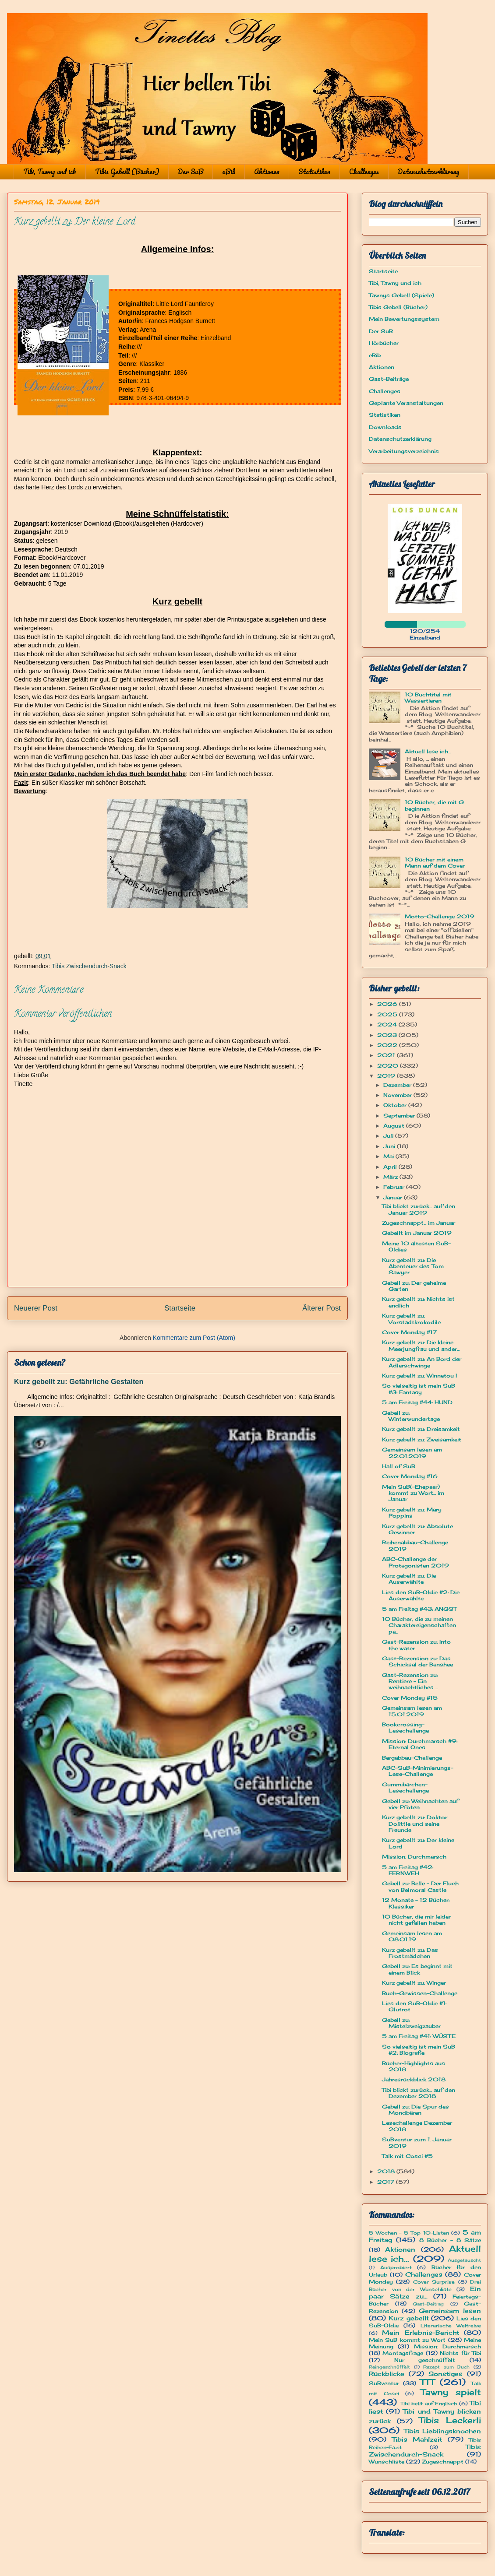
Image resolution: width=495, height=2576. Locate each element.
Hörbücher (384, 343)
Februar (394, 1187)
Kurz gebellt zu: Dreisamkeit (421, 1429)
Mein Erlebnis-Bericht (420, 2332)
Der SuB (190, 171)
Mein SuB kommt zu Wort (407, 2340)
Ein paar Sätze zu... (425, 2292)
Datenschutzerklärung (428, 171)
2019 (387, 1075)
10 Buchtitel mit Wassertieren (428, 697)
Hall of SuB (398, 1466)
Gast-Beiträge (389, 379)
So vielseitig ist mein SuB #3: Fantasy (418, 1388)
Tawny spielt (451, 2392)
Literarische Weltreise (451, 2326)
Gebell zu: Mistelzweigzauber (411, 2023)
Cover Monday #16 (410, 1476)
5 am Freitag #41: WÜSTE (419, 2036)
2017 (386, 2182)
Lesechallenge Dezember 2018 (417, 2125)
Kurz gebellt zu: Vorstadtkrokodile (411, 1318)
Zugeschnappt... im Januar (418, 1222)
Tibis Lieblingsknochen (442, 2431)
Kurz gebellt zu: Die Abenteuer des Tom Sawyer (413, 1266)
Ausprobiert (396, 2267)
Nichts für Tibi (460, 2353)
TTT (427, 2382)
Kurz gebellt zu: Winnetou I (419, 1375)
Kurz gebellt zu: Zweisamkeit (421, 1439)
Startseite (179, 1308)
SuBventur (384, 2383)
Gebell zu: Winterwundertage (411, 1415)
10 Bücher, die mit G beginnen (434, 805)
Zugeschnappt (442, 2461)
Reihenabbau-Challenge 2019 (415, 1545)
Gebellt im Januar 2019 (417, 1233)
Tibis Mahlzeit (417, 2439)
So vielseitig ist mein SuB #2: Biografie (418, 2049)
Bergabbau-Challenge (412, 1757)
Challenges (364, 171)
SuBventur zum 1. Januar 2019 (417, 2142)
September (400, 1115)
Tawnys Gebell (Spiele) (401, 295)
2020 (388, 1065)
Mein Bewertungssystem (404, 319)
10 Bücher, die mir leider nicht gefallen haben (416, 1919)
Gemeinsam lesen (450, 2310)
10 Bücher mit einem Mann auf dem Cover (435, 862)
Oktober (395, 1105)
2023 (388, 1035)
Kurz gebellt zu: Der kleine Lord (418, 1843)
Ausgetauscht (464, 2260)
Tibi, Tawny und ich (49, 171)
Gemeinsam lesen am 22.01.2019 (412, 1452)
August (394, 1125)
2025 (388, 1014)
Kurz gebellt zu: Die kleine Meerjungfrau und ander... (421, 1345)
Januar (393, 1197)
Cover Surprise (434, 2282)
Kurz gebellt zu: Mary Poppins (412, 1512)
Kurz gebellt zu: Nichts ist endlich (418, 1302)
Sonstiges (445, 2373)
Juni (390, 1146)
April (391, 1166)
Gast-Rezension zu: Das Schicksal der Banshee (417, 1661)
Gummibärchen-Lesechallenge (405, 1787)
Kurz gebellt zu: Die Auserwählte (409, 1578)
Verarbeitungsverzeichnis (404, 451)
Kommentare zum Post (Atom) (194, 1337)
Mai (389, 1156)
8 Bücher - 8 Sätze (450, 2240)
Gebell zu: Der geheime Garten (414, 1285)
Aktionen (266, 171)
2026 (388, 1004)
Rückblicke (386, 2373)
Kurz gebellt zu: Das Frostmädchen (410, 1953)
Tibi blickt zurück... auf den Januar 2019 (418, 1209)
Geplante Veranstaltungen (406, 403)
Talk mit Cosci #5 (407, 2156)
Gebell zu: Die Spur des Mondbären (415, 2109)
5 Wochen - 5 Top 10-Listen (409, 2233)
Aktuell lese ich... (428, 751)
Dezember (398, 1085)
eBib (228, 171)
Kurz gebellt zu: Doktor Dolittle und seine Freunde (414, 1823)
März (391, 1177)
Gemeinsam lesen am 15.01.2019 (412, 1710)
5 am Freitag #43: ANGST (419, 1609)
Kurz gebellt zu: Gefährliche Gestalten (78, 1381)
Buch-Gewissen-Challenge (419, 1993)
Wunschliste (386, 2461)
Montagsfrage (402, 2353)
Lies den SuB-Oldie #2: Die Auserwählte (421, 1595)
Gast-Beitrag (428, 2304)
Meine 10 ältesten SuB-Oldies (416, 1246)
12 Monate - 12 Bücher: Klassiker (415, 1903)
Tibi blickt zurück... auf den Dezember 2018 (418, 2093)
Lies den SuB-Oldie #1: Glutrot (414, 2006)
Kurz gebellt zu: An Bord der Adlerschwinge (421, 1362)
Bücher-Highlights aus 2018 (413, 2066)
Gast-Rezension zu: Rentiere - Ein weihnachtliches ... (410, 1681)
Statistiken (314, 171)
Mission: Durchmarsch (414, 1856)
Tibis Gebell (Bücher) (127, 171)
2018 (386, 2171)
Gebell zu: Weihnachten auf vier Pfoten (420, 1804)
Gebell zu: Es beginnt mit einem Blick (417, 1969)
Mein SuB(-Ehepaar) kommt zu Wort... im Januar (413, 1493)
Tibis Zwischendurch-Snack (89, 966)
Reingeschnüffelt (389, 2367)
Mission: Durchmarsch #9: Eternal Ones (419, 1744)
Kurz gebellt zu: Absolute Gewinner (417, 1529)
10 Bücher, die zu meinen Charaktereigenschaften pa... (419, 1625)
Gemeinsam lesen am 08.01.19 (412, 1936)
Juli (389, 1135)
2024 (388, 1024)
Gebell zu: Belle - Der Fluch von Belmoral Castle (420, 1886)
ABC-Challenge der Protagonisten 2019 (415, 1562)
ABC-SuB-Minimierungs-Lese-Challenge (417, 1770)
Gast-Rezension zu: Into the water (416, 1644)
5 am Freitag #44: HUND (417, 1402)
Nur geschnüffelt (425, 2360)
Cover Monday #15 (410, 1697)
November (398, 1095)
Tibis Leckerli (450, 2420)
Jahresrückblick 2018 (414, 2079)
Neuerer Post (35, 1308)
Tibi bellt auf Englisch (428, 2403)
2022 (388, 1045)
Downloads (385, 427)
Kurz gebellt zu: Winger (414, 1982)
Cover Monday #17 (409, 1332)
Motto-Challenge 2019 (439, 916)
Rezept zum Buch (446, 2367)
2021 (387, 1055)
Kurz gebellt (409, 2318)
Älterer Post (321, 1308)
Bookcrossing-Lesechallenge (405, 1727)
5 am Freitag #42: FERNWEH (407, 1870)
